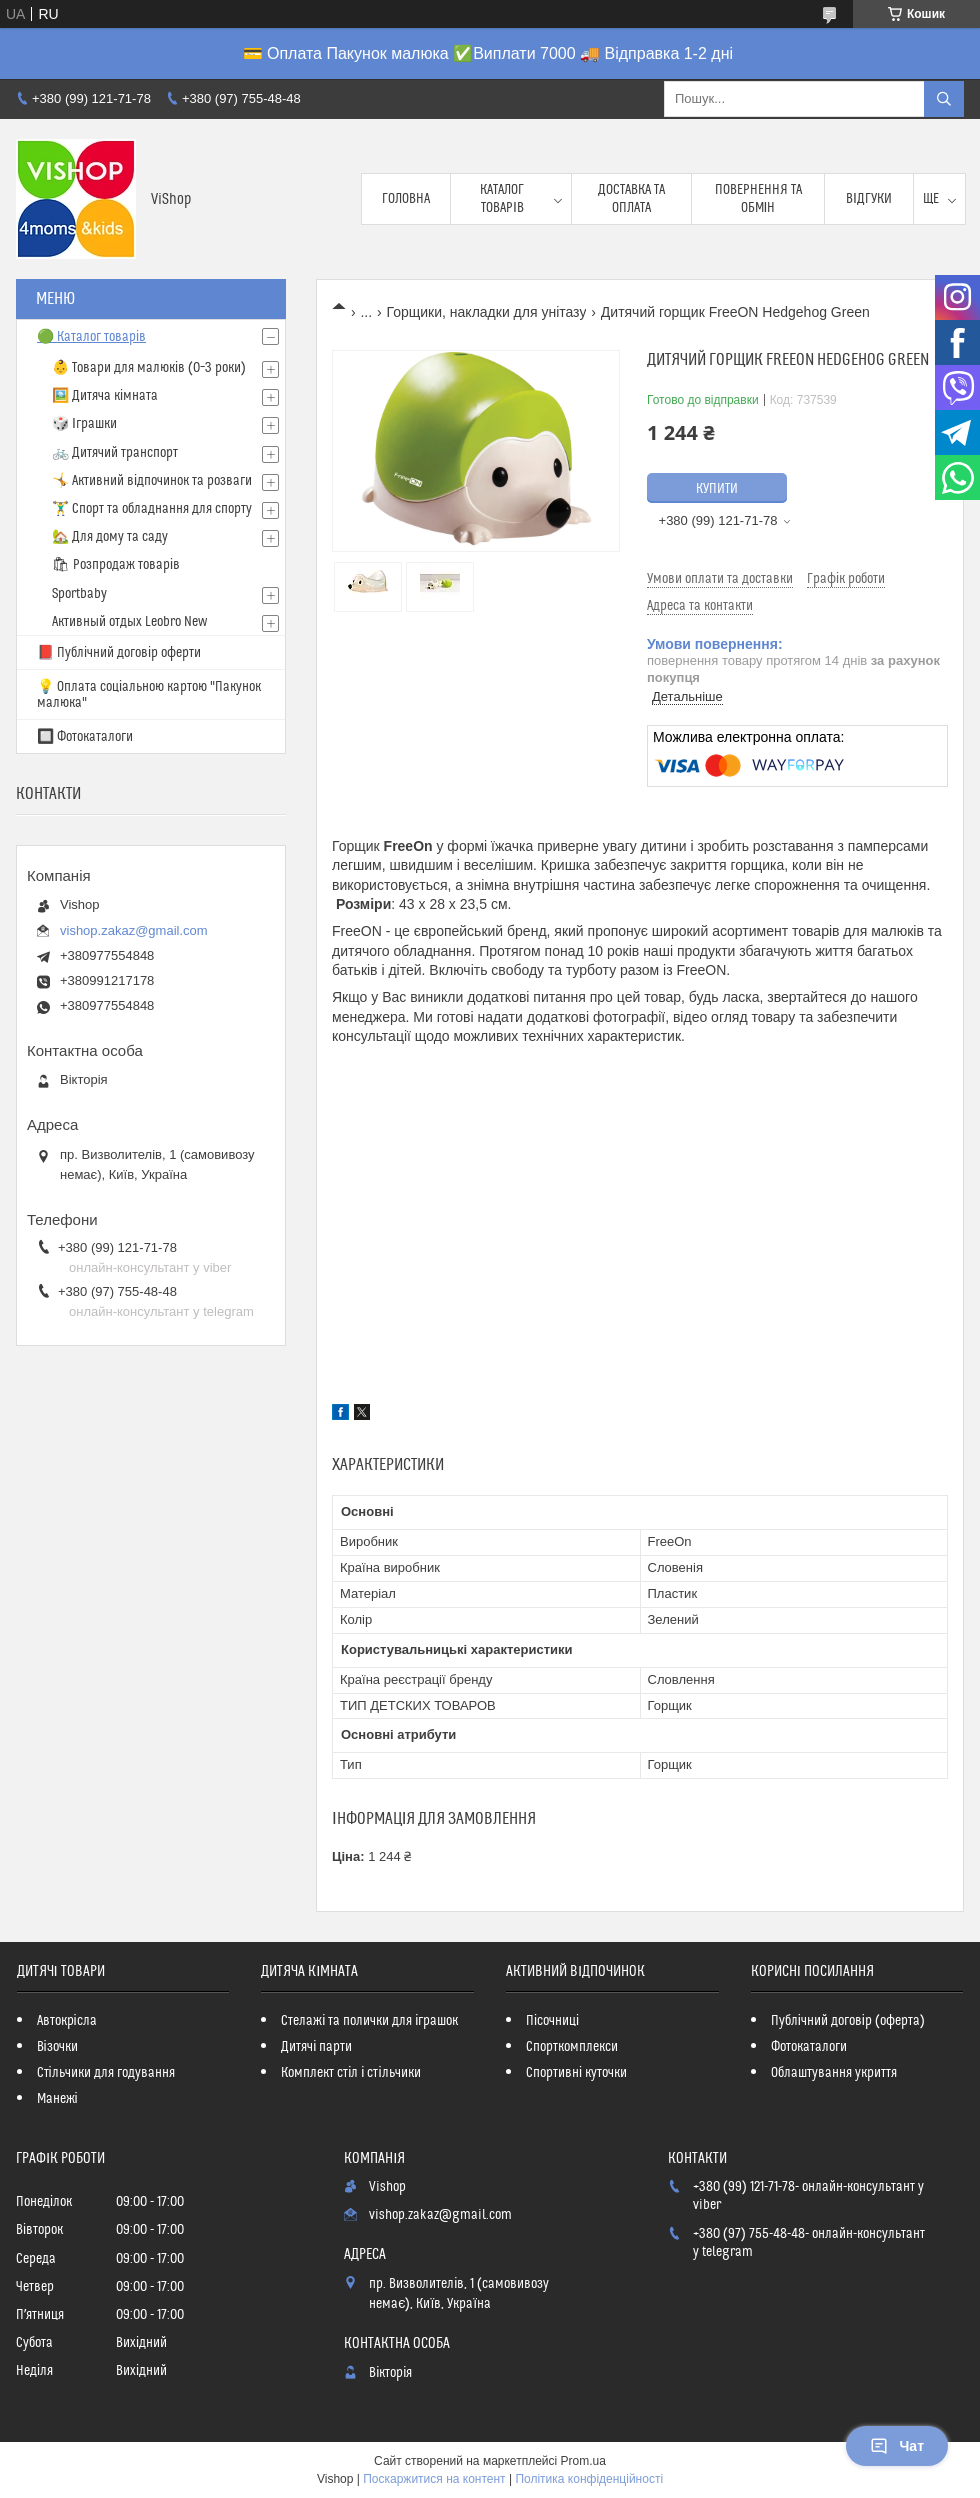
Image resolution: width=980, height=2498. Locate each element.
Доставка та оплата (631, 199)
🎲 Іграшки (84, 424)
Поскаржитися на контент (434, 2479)
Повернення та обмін (758, 199)
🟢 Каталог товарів (91, 337)
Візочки (57, 2047)
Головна (406, 199)
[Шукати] (944, 99)
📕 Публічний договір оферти (119, 653)
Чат (897, 2446)
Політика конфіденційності (589, 2479)
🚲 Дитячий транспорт (115, 453)
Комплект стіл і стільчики (350, 2073)
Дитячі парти (316, 2047)
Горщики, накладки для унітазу (487, 312)
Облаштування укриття (834, 2073)
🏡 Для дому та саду (110, 537)
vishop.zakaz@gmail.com (134, 930)
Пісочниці (552, 2021)
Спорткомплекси (572, 2047)
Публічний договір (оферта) (848, 2021)
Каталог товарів (502, 199)
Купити (717, 489)
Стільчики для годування (106, 2073)
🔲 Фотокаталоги (85, 737)
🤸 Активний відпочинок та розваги (152, 481)
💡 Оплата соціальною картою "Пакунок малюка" (149, 695)
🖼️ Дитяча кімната (105, 396)
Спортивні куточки (576, 2073)
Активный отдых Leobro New (129, 622)
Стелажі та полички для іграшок (369, 2021)
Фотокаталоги (809, 2047)
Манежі (57, 2099)
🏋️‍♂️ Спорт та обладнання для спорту (152, 509)
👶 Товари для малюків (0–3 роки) (149, 368)
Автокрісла (67, 2021)
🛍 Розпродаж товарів (116, 565)
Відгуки (869, 199)
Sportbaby (79, 594)
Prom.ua (583, 2461)
